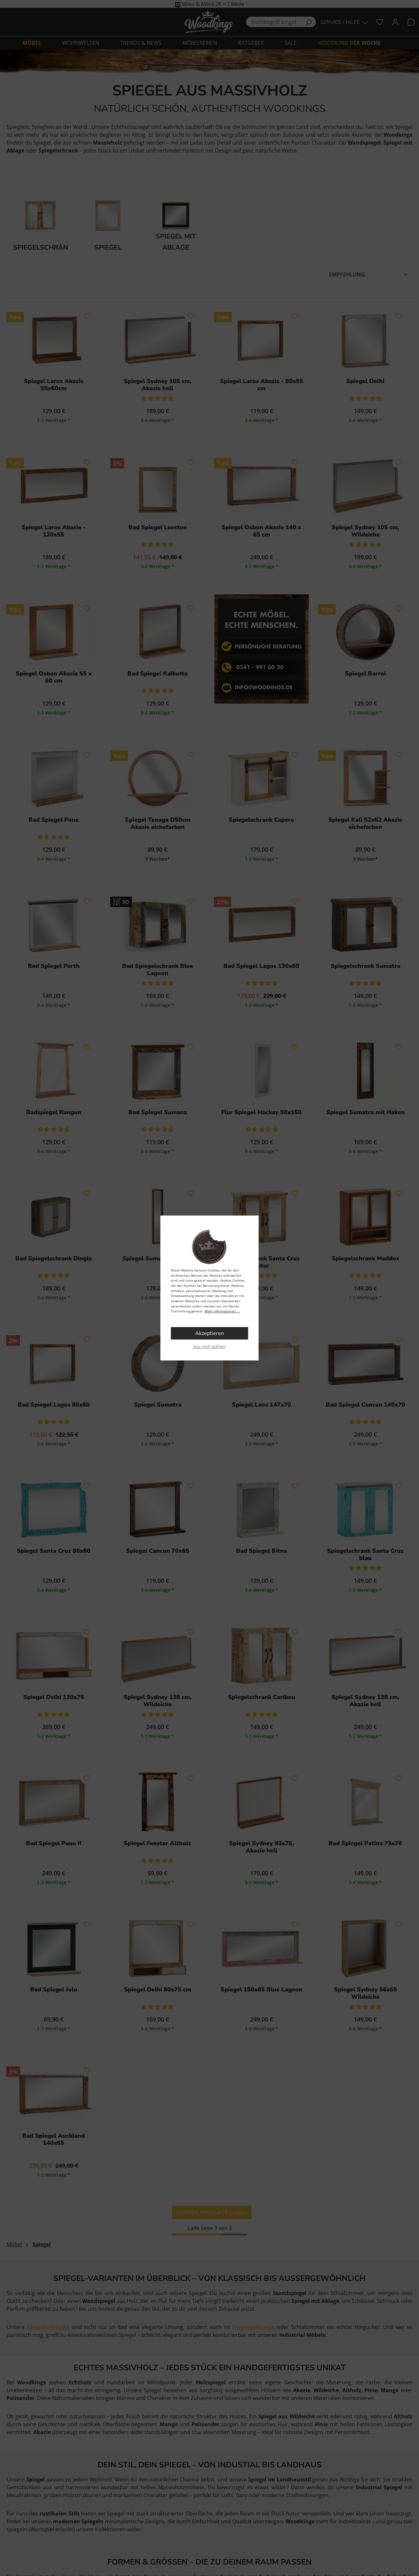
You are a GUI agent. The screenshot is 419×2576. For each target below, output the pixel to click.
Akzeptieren (209, 1333)
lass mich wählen (209, 1346)
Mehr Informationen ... (222, 1311)
